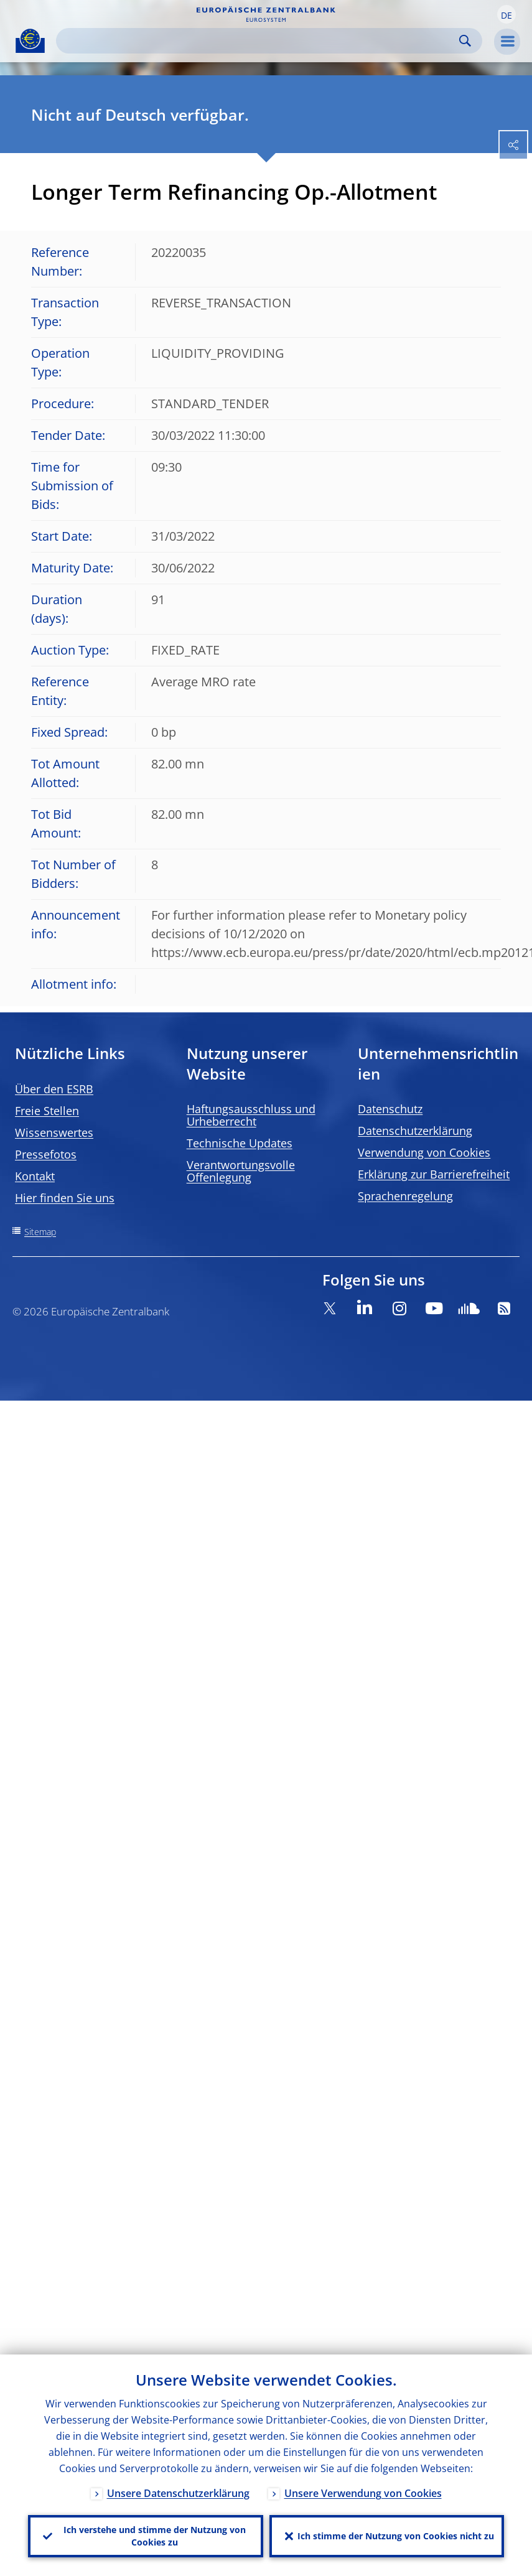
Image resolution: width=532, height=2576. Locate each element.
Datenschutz (390, 1108)
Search (465, 41)
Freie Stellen (47, 1110)
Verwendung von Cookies (424, 1152)
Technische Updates (239, 1143)
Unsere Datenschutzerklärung (178, 2493)
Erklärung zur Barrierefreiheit (434, 1174)
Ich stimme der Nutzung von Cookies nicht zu (395, 2536)
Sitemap (40, 1232)
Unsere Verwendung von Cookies (363, 2493)
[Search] (259, 41)
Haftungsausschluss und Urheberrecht (251, 1115)
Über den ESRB (54, 1088)
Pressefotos (46, 1154)
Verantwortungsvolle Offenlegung (241, 1171)
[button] (506, 14)
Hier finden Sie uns (64, 1197)
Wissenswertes (54, 1132)
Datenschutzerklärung (415, 1130)
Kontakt (35, 1176)
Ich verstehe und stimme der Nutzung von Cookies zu (154, 2536)
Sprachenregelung (405, 1195)
